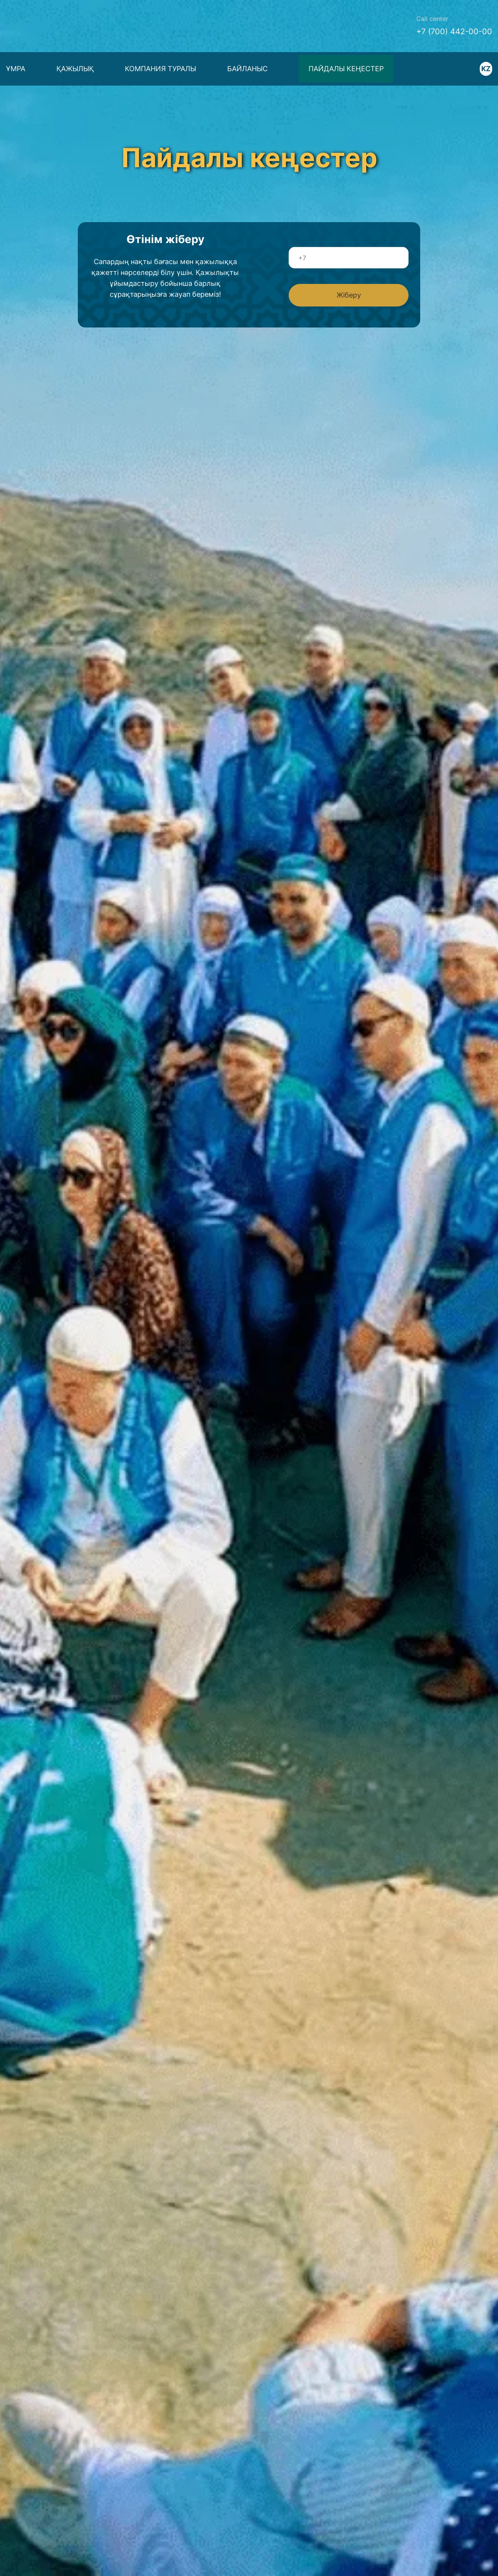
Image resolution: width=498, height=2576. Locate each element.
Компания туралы (160, 69)
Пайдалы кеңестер (346, 69)
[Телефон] (349, 257)
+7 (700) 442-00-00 (454, 31)
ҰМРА (15, 69)
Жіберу (349, 295)
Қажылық (75, 69)
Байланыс (247, 69)
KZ (486, 69)
